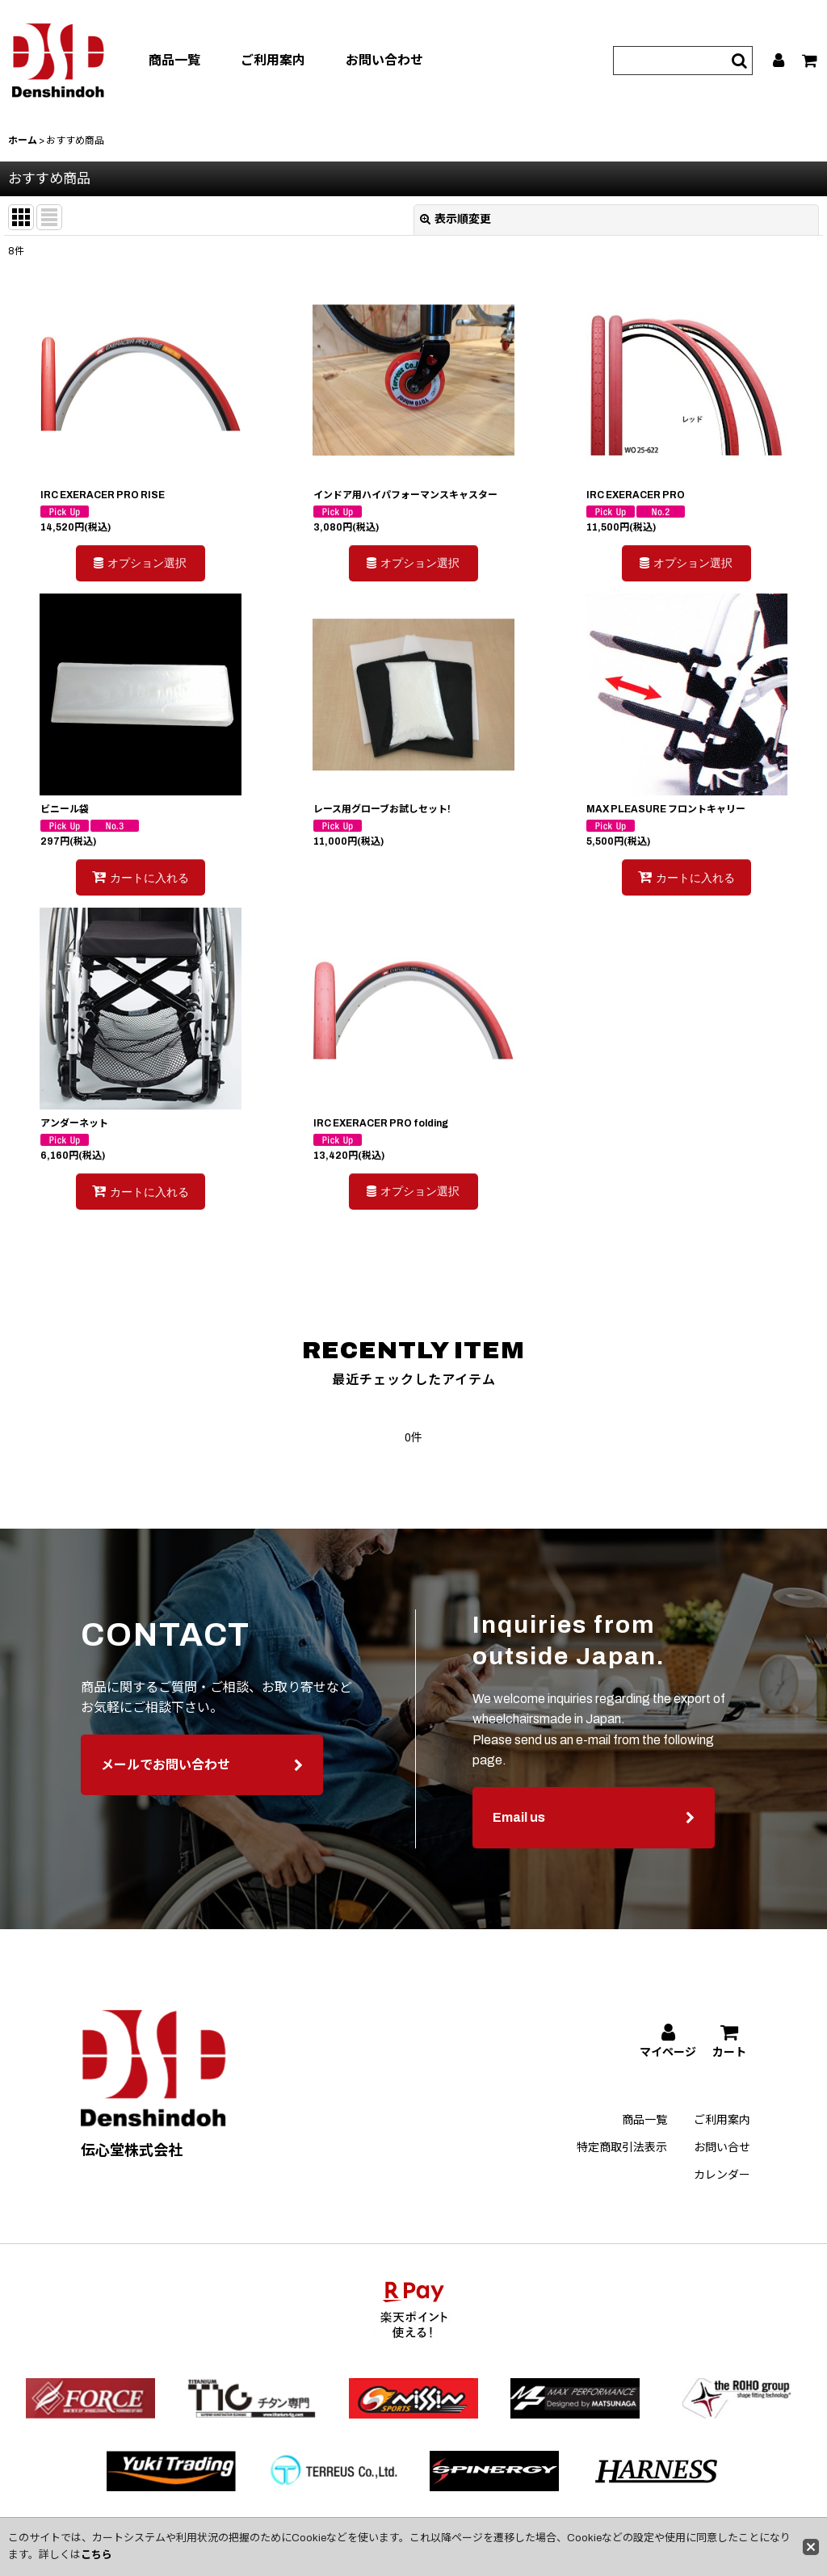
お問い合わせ (384, 60)
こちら (96, 2555)
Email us (594, 1833)
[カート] (810, 60)
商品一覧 (174, 60)
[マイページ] (779, 60)
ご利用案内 (273, 60)
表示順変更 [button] (455, 219)
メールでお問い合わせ (202, 1779)
